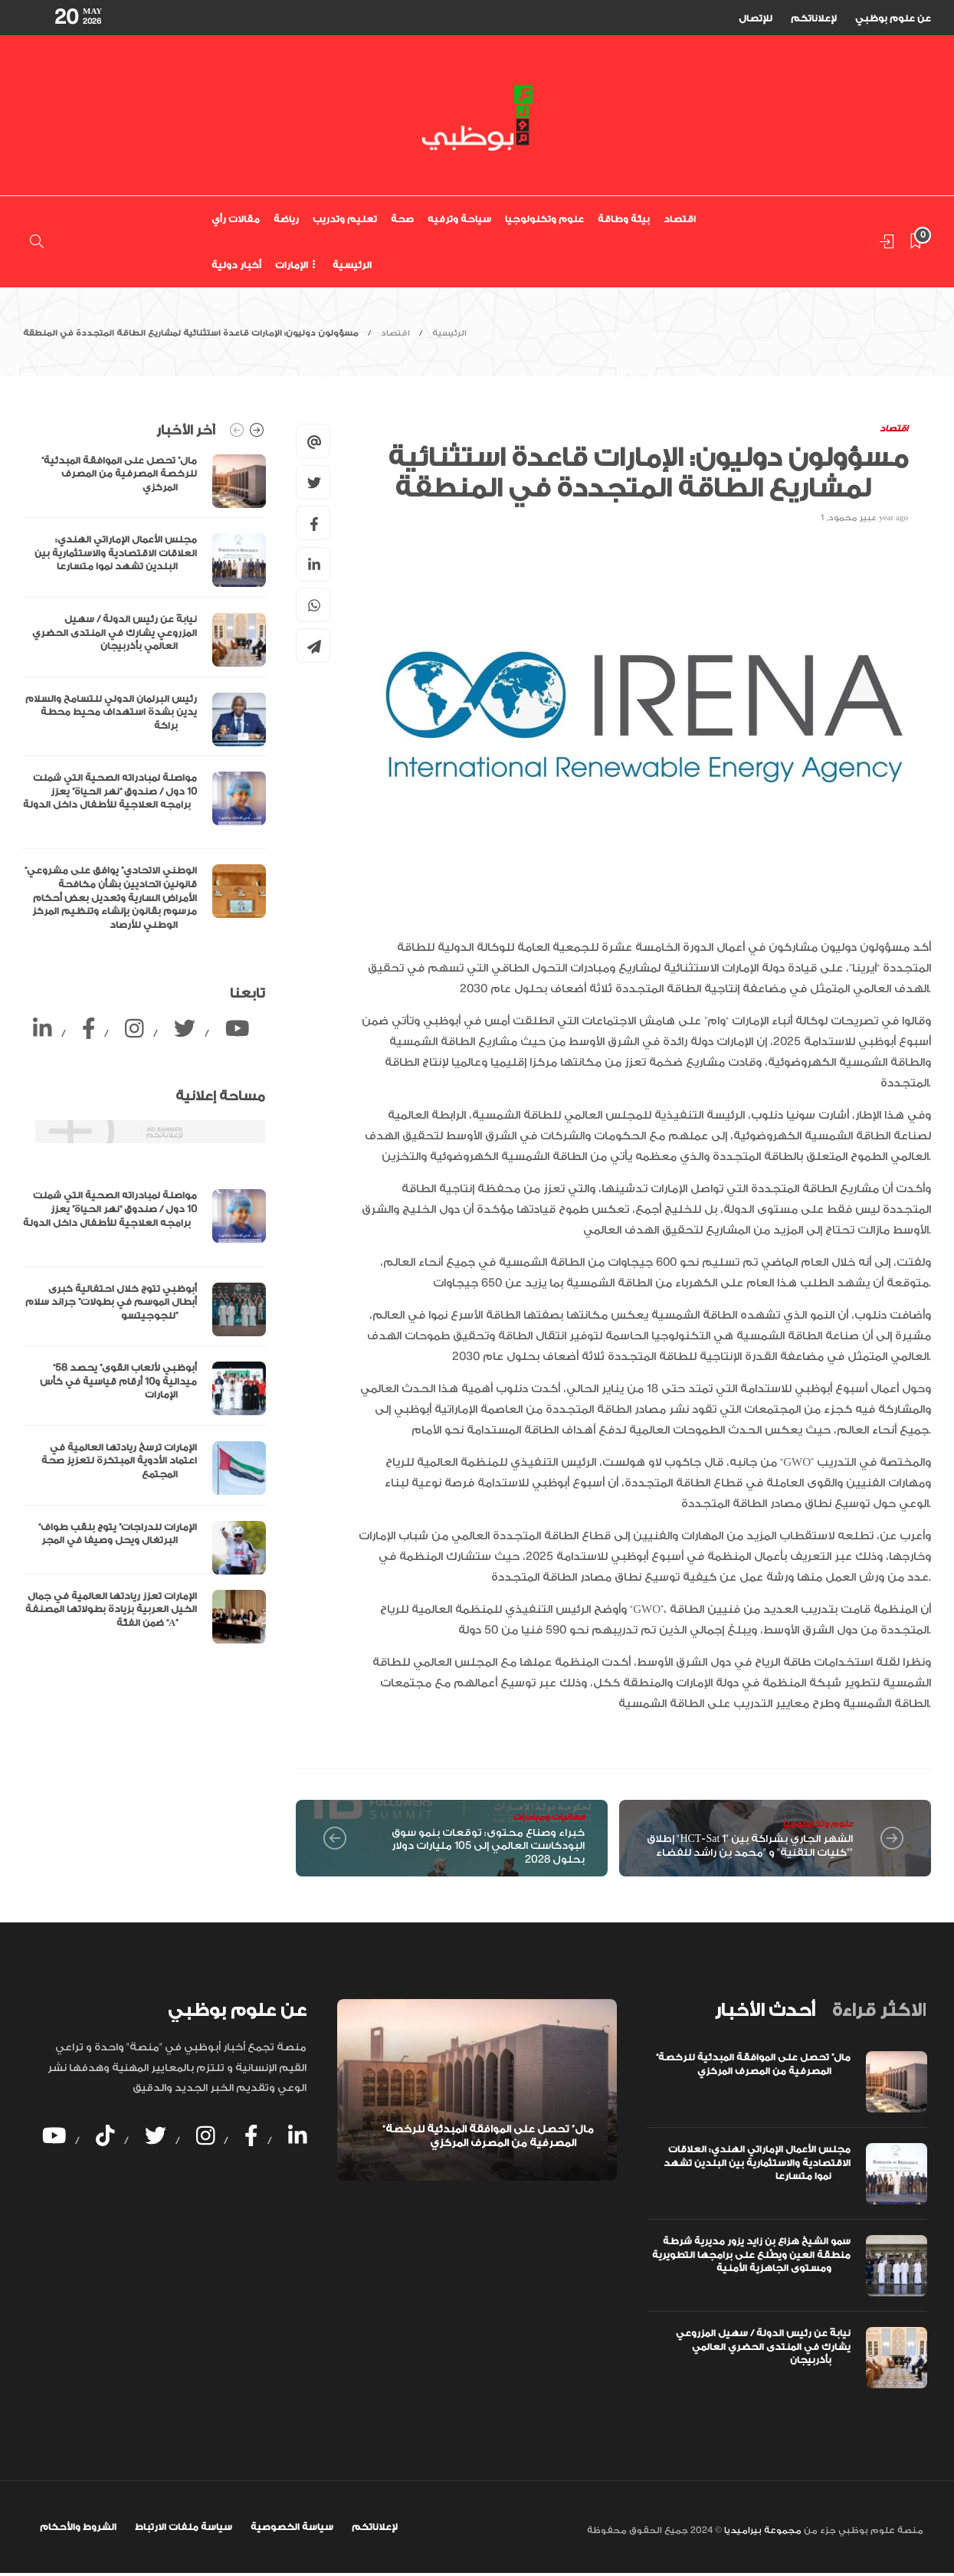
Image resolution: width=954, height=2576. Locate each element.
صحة (402, 219)
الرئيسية (352, 265)
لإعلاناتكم (814, 18)
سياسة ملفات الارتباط (183, 2527)
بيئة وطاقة (624, 219)
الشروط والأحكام (78, 2527)
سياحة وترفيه (459, 219)
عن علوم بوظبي (893, 18)
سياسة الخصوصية (292, 2527)
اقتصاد (680, 219)
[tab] (764, 2010)
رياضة (286, 219)
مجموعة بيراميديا (762, 2530)
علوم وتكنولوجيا (544, 219)
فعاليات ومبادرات (549, 1817)
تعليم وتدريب (345, 219)
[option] (144, 696)
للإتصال (755, 18)
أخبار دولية (236, 265)
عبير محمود (852, 518)
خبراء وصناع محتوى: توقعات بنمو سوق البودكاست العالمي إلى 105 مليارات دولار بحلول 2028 (488, 1846)
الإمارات (291, 265)
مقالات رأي (235, 219)
